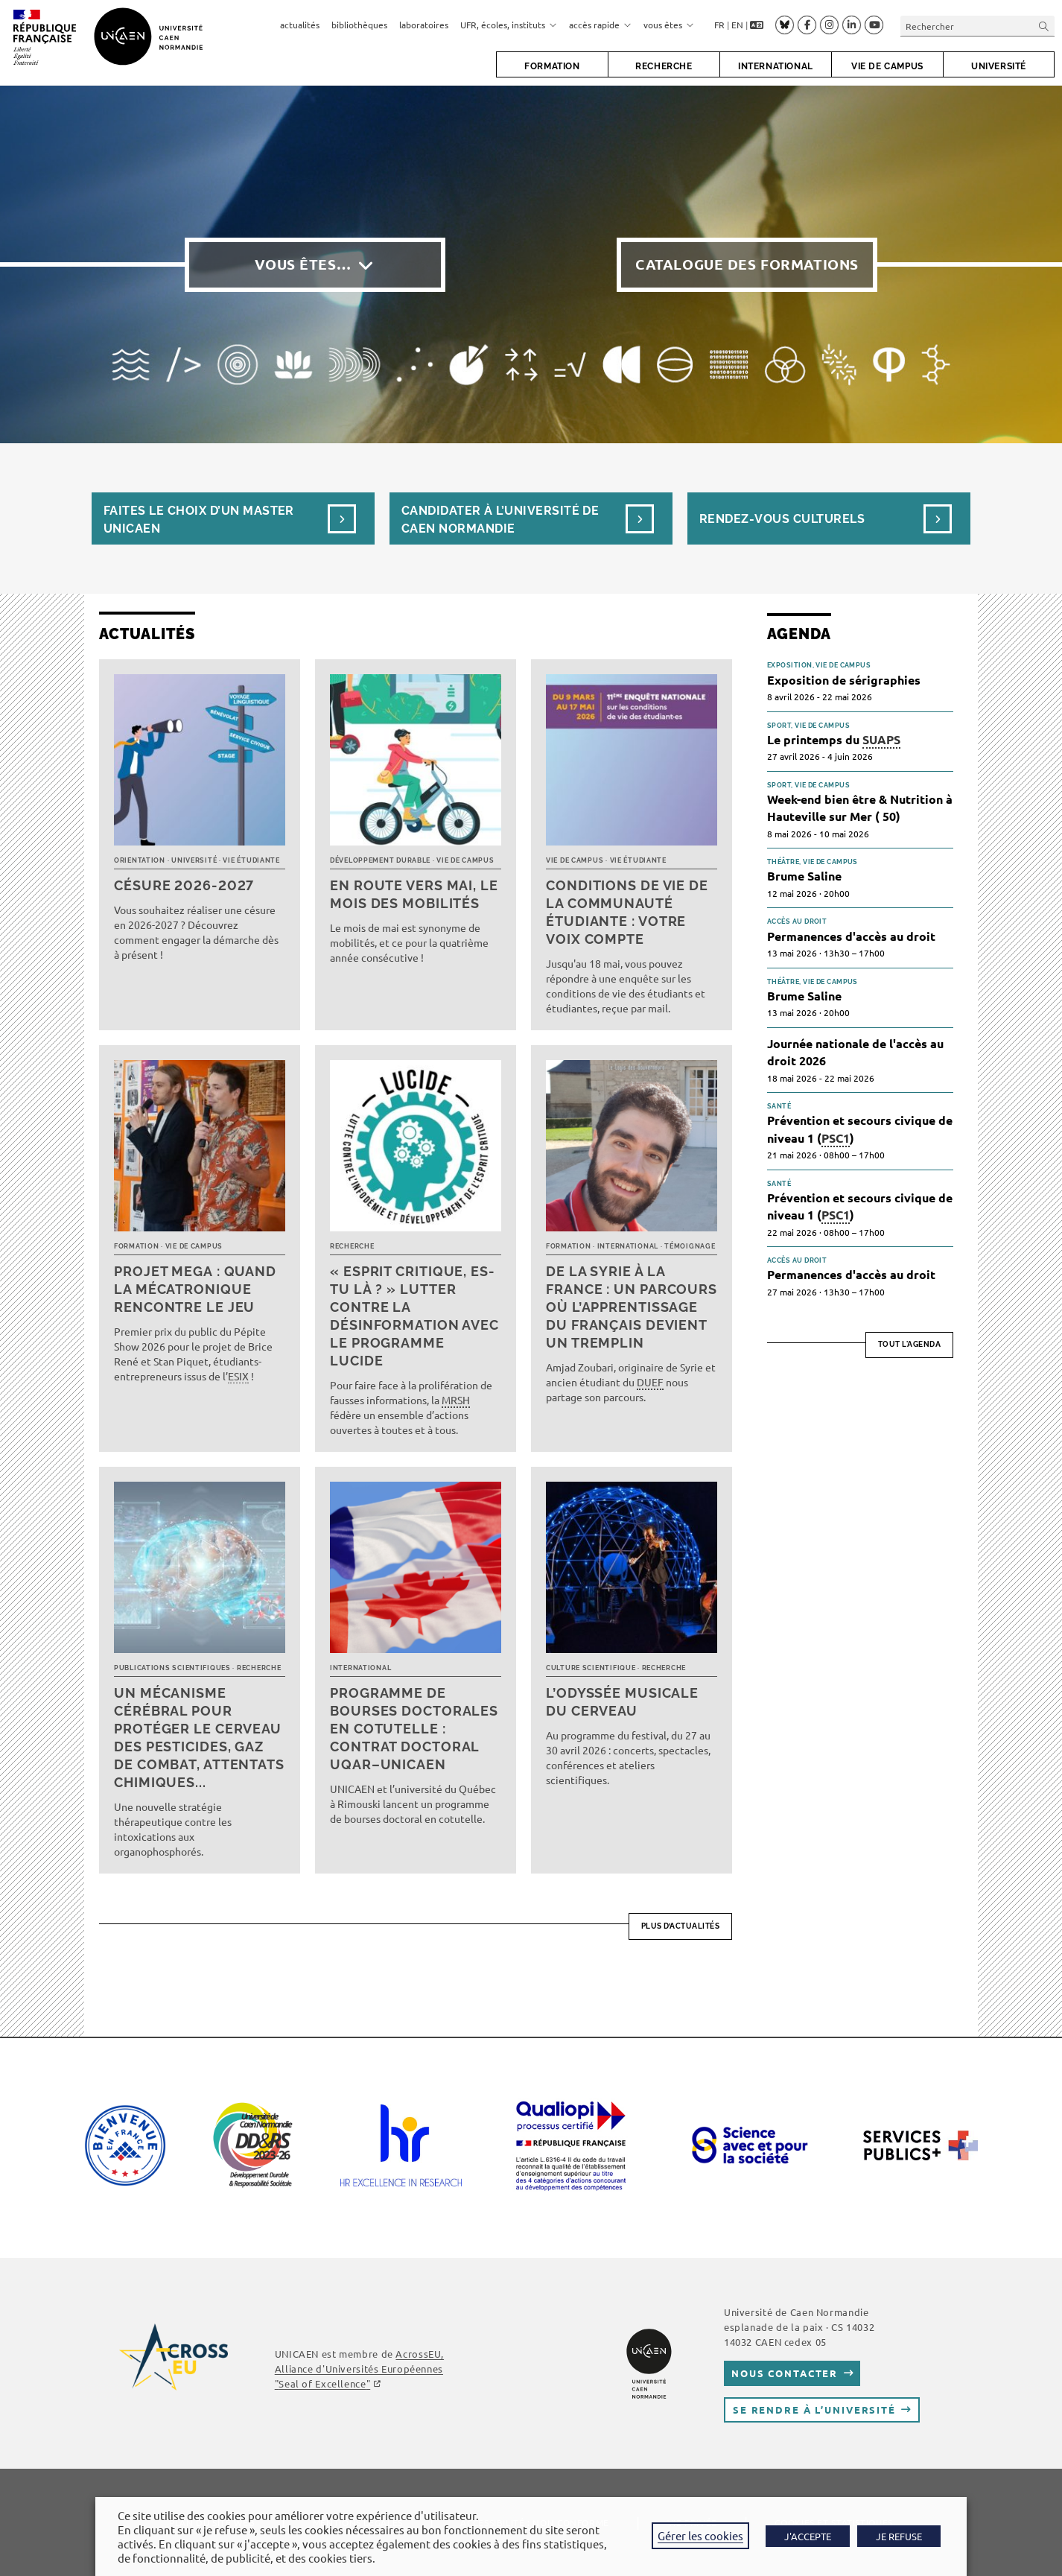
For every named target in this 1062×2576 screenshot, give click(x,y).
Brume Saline (804, 875)
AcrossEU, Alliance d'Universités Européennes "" (359, 2368)
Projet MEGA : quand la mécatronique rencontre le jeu (195, 1289)
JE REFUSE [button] (899, 2536)
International (627, 1246)
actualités (299, 25)
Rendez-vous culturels (782, 519)
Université (194, 860)
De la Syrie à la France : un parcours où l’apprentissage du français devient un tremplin (631, 1307)
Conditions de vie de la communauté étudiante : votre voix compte (627, 912)
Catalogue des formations (747, 264)
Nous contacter (784, 2373)
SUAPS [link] (881, 739)
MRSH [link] (456, 1399)
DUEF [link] (650, 1382)
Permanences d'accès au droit (851, 936)
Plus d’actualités (680, 1926)
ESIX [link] (238, 1376)
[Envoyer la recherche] (1044, 26)
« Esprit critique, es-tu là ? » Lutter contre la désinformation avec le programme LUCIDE (414, 1315)
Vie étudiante (251, 860)
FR (719, 25)
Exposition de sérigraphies (843, 680)
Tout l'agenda (909, 1344)
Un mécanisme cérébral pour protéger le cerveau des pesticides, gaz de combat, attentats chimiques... (199, 1737)
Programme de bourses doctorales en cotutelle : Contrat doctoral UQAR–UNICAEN (414, 1728)
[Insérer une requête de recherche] (977, 26)
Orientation (139, 860)
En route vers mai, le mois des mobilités (414, 894)
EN (737, 25)
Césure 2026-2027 (184, 885)
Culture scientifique (590, 1668)
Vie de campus (465, 860)
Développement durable (380, 860)
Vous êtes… (303, 264)
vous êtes (668, 25)
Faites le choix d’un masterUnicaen (199, 520)
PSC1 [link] (835, 1138)
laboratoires (423, 25)
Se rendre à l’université (814, 2409)
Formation (136, 1246)
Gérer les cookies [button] (700, 2535)
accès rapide (600, 25)
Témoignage (689, 1246)
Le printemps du (833, 740)
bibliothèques (359, 25)
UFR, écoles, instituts (508, 25)
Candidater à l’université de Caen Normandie (500, 520)
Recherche (352, 1246)
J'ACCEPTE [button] (807, 2536)
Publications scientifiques (172, 1668)
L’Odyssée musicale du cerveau (622, 1702)
